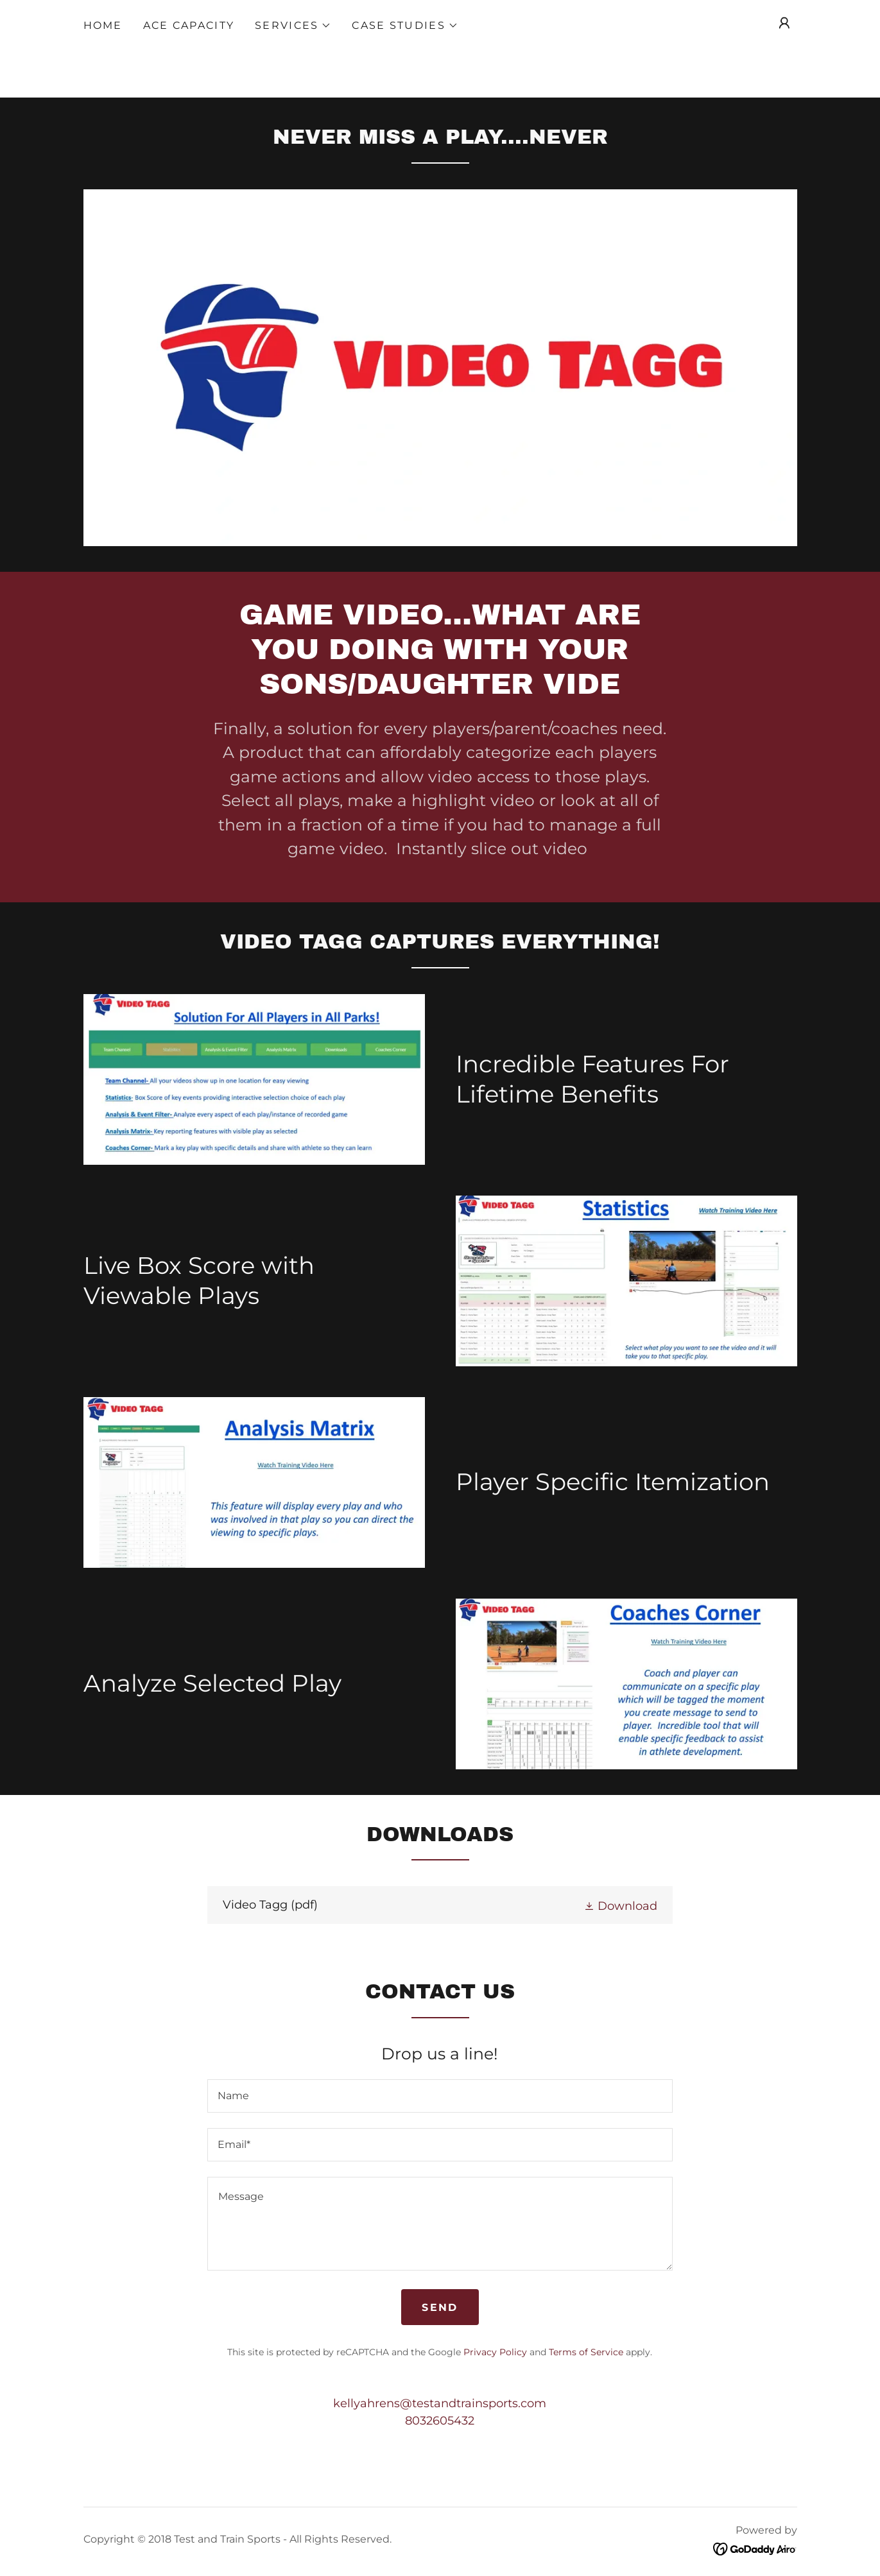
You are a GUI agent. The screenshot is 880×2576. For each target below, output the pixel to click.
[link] (440, 1905)
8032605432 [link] (439, 2421)
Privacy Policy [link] (495, 2352)
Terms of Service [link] (586, 2352)
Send (440, 2307)
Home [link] (103, 25)
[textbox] (440, 2096)
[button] (293, 25)
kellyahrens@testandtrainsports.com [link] (439, 2403)
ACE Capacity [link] (188, 25)
